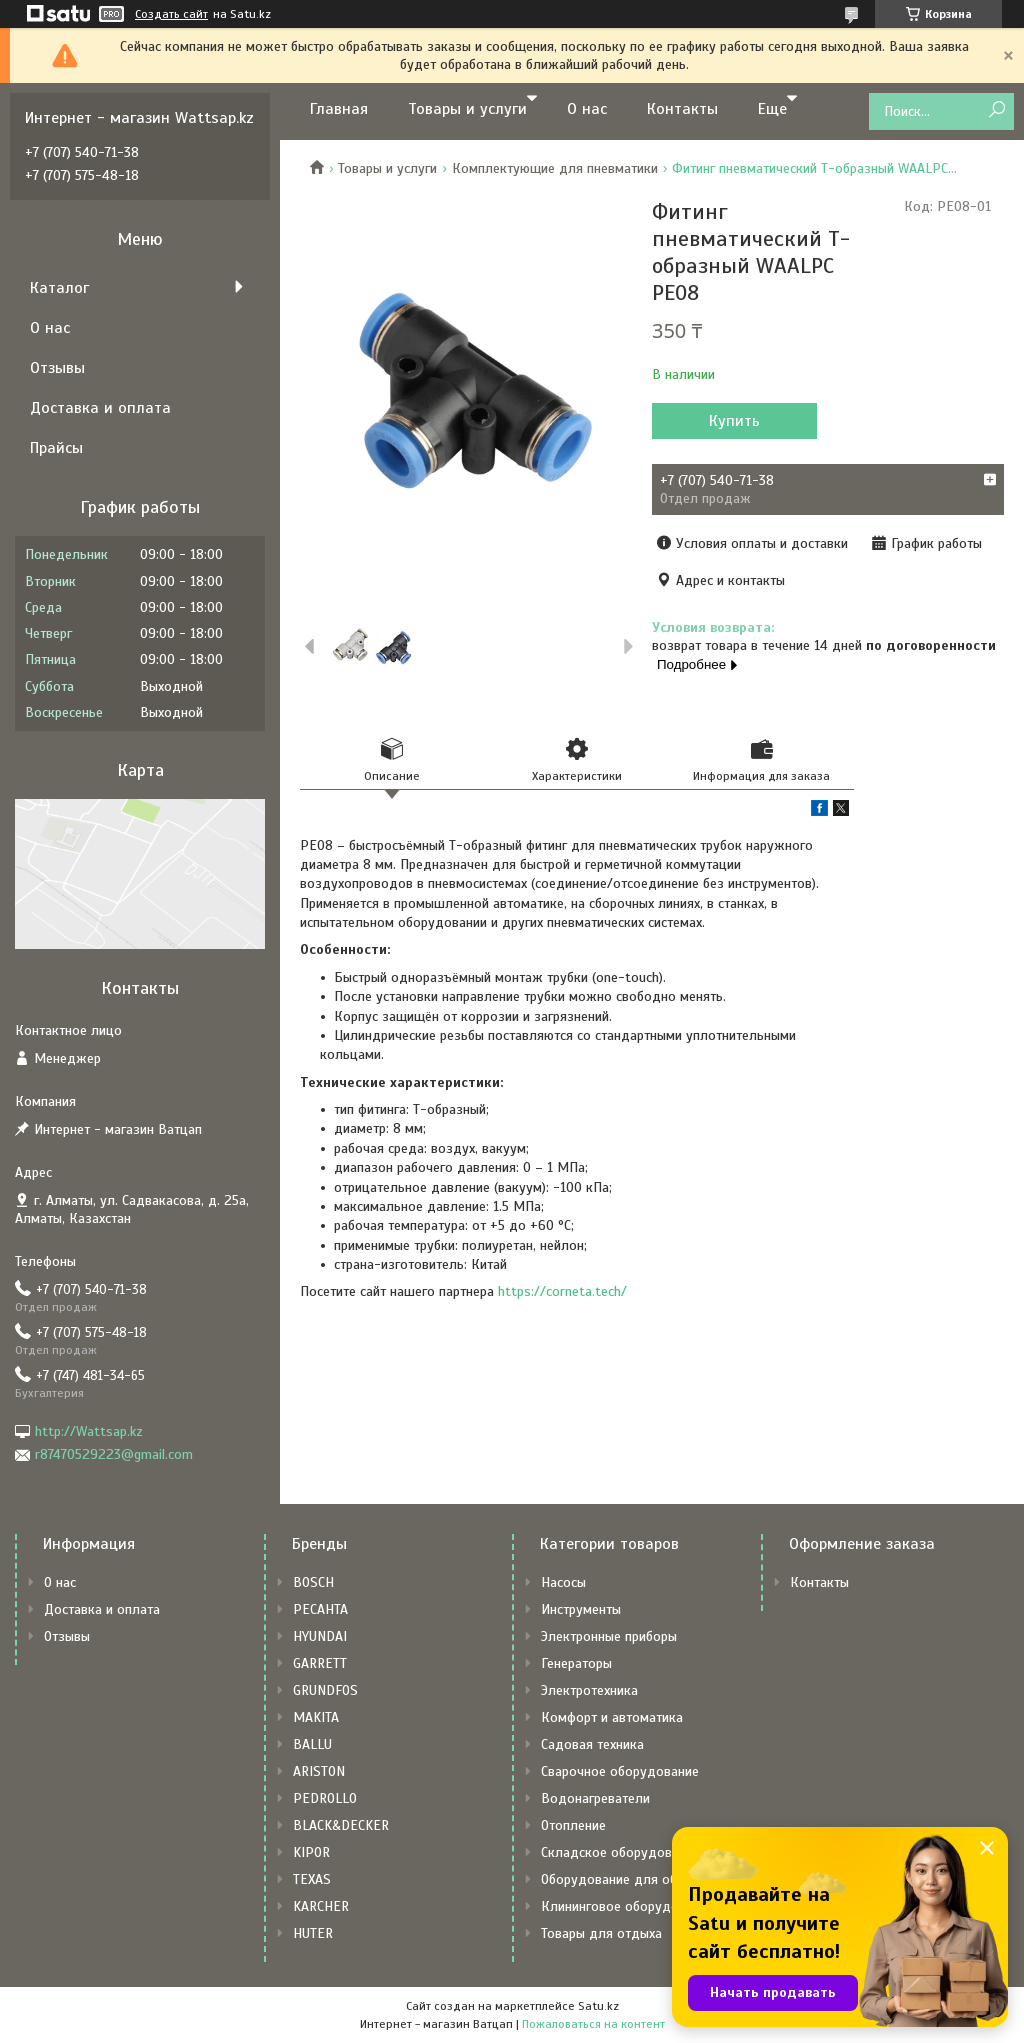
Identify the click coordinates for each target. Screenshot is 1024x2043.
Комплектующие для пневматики (555, 168)
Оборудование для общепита (631, 1879)
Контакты (682, 109)
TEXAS (312, 1879)
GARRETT (320, 1663)
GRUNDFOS (325, 1690)
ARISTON (319, 1771)
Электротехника (589, 1690)
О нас (587, 109)
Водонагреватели (595, 1798)
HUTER (313, 1933)
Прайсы (56, 448)
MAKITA (316, 1717)
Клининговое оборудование (627, 1906)
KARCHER (321, 1906)
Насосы (563, 1582)
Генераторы (576, 1663)
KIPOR (311, 1852)
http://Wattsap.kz (89, 1431)
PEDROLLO (325, 1798)
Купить (734, 421)
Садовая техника (592, 1744)
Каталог (59, 288)
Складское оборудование (620, 1852)
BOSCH (313, 1582)
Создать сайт (171, 14)
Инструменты (581, 1609)
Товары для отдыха (601, 1933)
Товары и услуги (467, 109)
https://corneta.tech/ (562, 1291)
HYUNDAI (320, 1636)
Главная (339, 109)
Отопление (573, 1825)
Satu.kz (598, 2006)
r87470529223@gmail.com (114, 1454)
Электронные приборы (609, 1636)
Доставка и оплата (100, 408)
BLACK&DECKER (341, 1825)
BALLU (312, 1744)
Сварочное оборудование (620, 1771)
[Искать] (996, 110)
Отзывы (57, 368)
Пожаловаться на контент (593, 2024)
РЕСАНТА (320, 1609)
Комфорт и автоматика (612, 1717)
